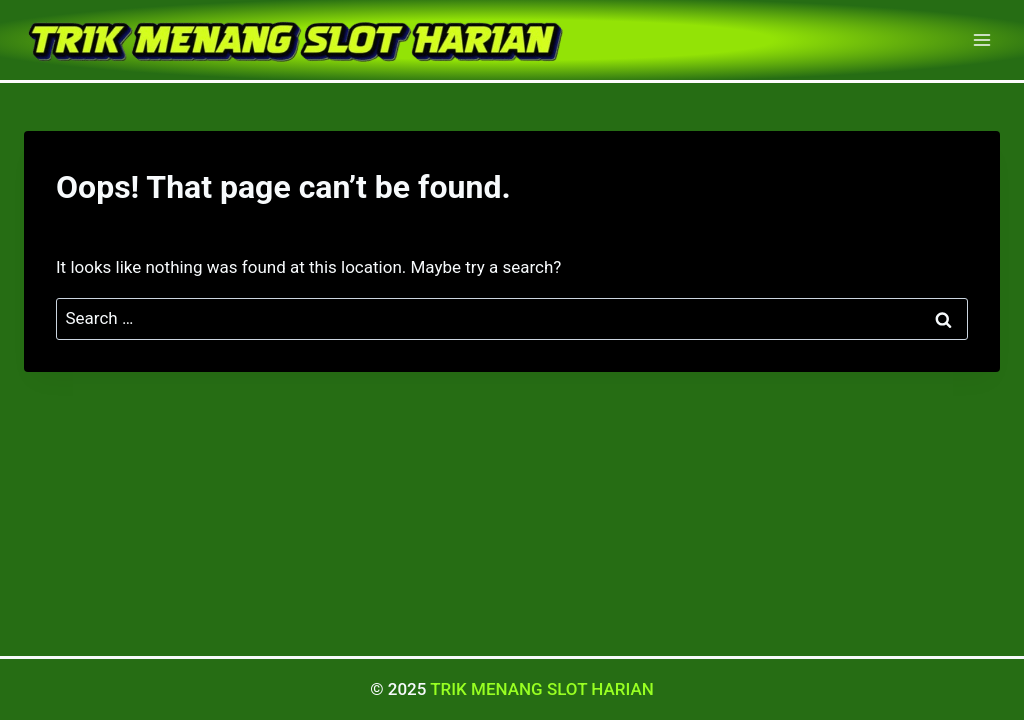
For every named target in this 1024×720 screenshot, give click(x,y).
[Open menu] (981, 39)
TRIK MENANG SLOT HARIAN (542, 689)
